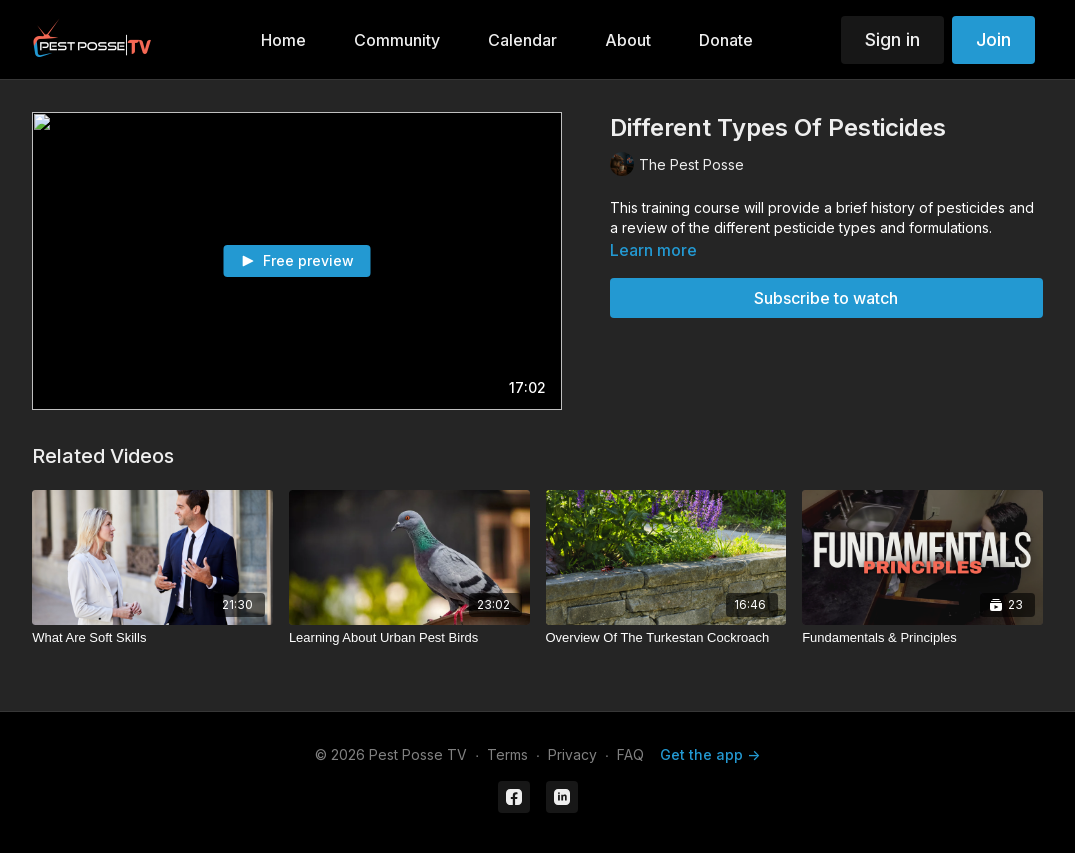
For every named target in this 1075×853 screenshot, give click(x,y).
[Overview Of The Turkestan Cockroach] (666, 638)
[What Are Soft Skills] (152, 638)
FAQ (630, 754)
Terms (507, 754)
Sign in (892, 39)
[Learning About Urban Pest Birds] (409, 638)
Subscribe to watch (826, 298)
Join (993, 39)
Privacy (572, 754)
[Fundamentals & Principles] (922, 638)
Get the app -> (710, 754)
